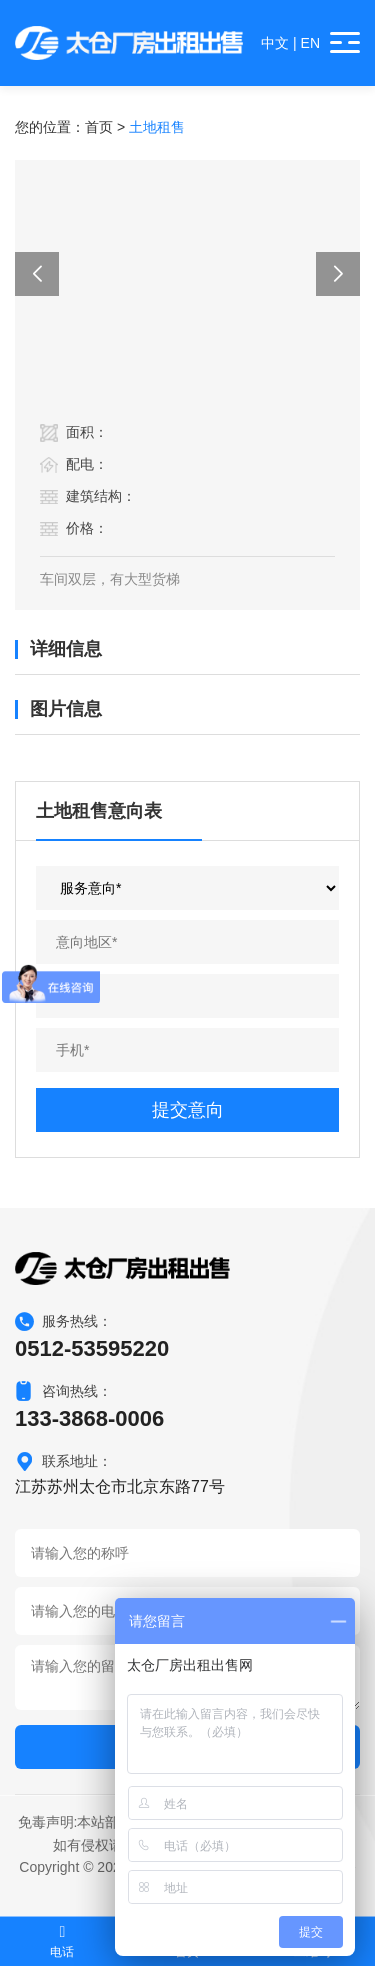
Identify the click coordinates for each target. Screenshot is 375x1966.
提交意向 (188, 1110)
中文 (275, 43)
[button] (37, 274)
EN (310, 43)
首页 (99, 127)
